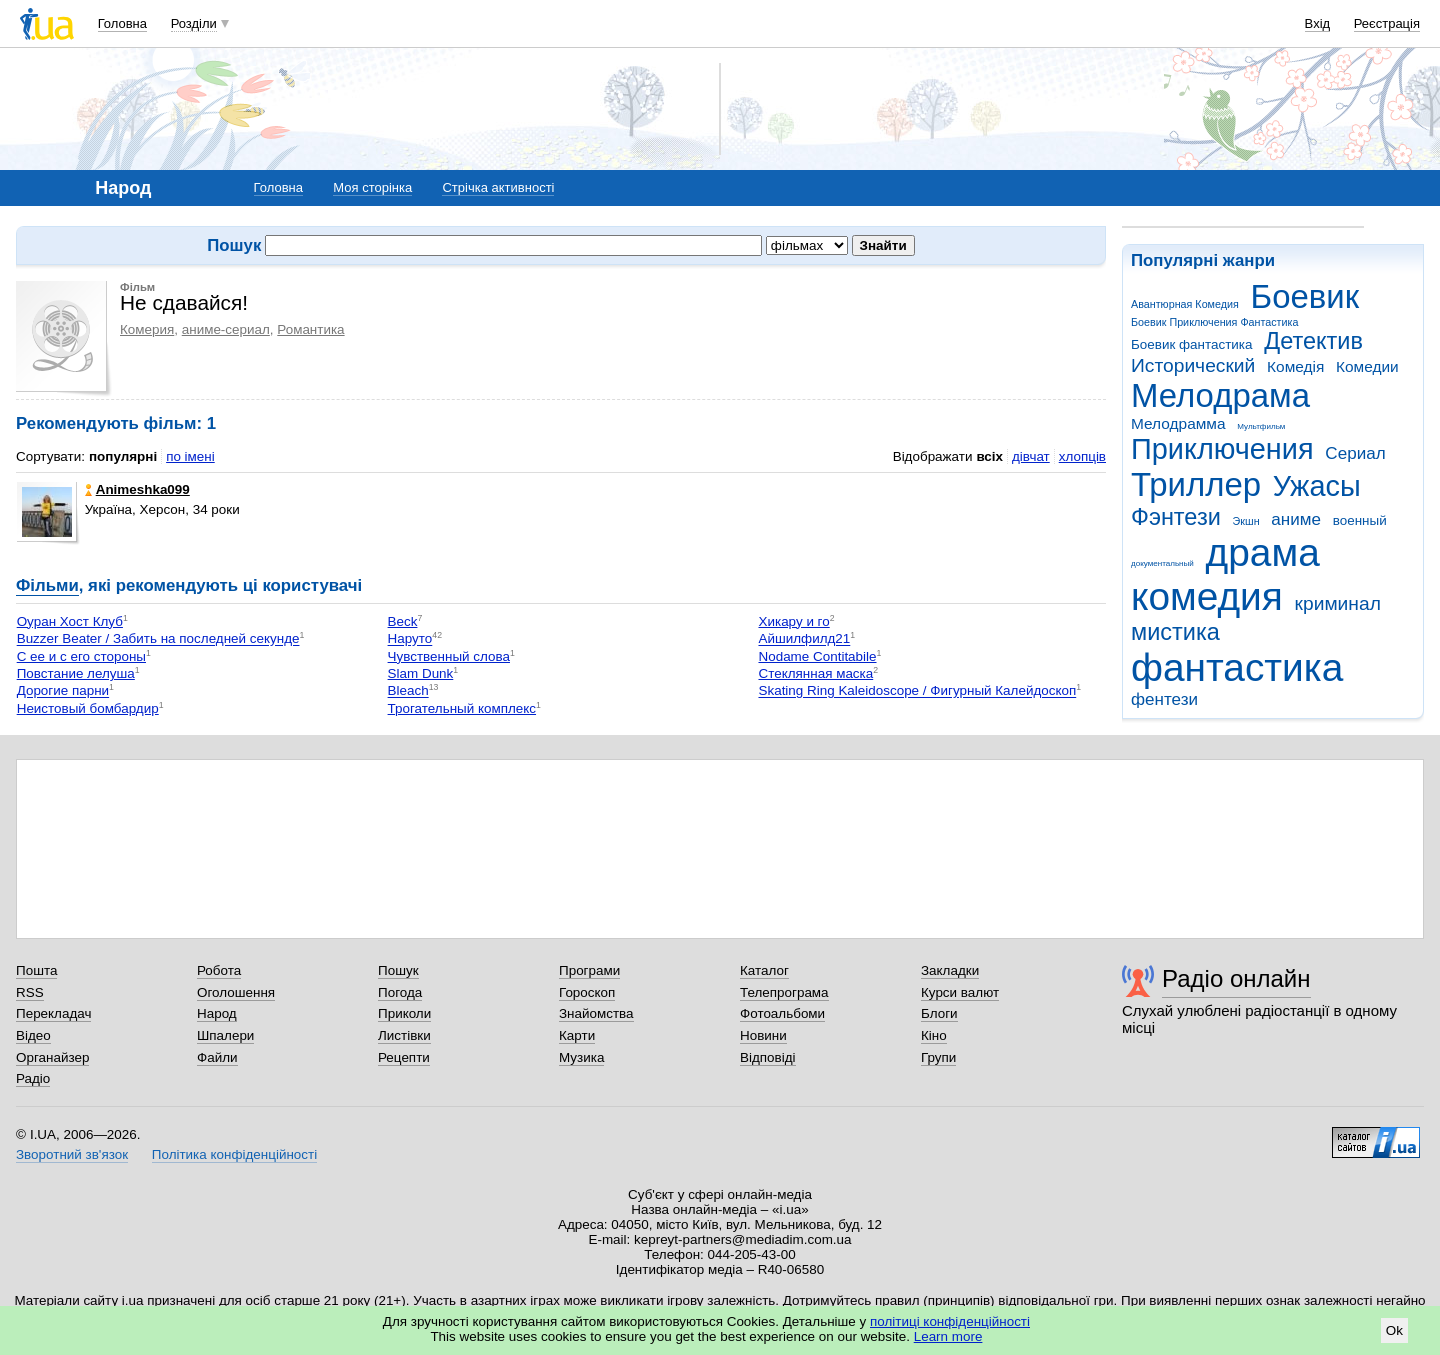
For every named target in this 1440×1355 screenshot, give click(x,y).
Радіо (33, 1078)
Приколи (404, 1013)
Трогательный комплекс (462, 708)
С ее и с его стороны (81, 656)
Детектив (1313, 341)
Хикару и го (793, 621)
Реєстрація (1387, 23)
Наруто (410, 639)
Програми (589, 970)
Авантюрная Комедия (1185, 304)
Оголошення (236, 992)
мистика (1175, 632)
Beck (403, 621)
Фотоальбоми (782, 1013)
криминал (1338, 603)
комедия (1207, 596)
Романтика (310, 329)
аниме (1296, 519)
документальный (1162, 563)
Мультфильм (1261, 426)
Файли (217, 1057)
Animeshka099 (137, 489)
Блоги (939, 1013)
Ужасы (1317, 486)
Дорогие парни (63, 691)
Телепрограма (784, 992)
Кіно (934, 1035)
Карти (577, 1035)
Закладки (950, 970)
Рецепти (404, 1057)
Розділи (194, 23)
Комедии (1367, 366)
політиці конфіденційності (950, 1321)
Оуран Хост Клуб (70, 621)
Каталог (764, 970)
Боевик (1305, 296)
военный (1360, 520)
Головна (122, 23)
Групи (938, 1057)
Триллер (1196, 484)
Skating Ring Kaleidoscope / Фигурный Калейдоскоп (917, 691)
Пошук (398, 970)
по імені (190, 456)
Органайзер (52, 1057)
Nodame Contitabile (817, 656)
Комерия (147, 329)
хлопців (1082, 456)
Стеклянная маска (815, 673)
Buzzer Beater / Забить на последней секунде (158, 639)
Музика (581, 1057)
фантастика (1237, 667)
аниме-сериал (226, 329)
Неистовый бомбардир (88, 708)
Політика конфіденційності (234, 1154)
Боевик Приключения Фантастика (1214, 322)
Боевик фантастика (1191, 344)
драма (1263, 552)
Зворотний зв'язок (72, 1154)
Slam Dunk (421, 673)
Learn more (948, 1336)
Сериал (1355, 453)
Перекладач (53, 1013)
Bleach (408, 691)
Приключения (1222, 449)
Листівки (404, 1035)
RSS (30, 992)
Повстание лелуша (76, 673)
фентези (1164, 699)
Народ (217, 1013)
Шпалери (225, 1035)
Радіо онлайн (1236, 978)
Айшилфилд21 (804, 639)
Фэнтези (1176, 517)
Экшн (1246, 521)
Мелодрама (1220, 395)
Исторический (1193, 365)
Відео (33, 1035)
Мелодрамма (1178, 423)
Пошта (36, 970)
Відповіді (768, 1057)
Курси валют (960, 992)
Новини (763, 1035)
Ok (1394, 1330)
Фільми (47, 585)
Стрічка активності (498, 187)
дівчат (1031, 456)
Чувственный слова (449, 656)
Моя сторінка (372, 187)
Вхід (1318, 23)
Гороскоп (587, 992)
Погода (400, 992)
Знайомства (596, 1013)
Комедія (1295, 366)
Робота (219, 970)
